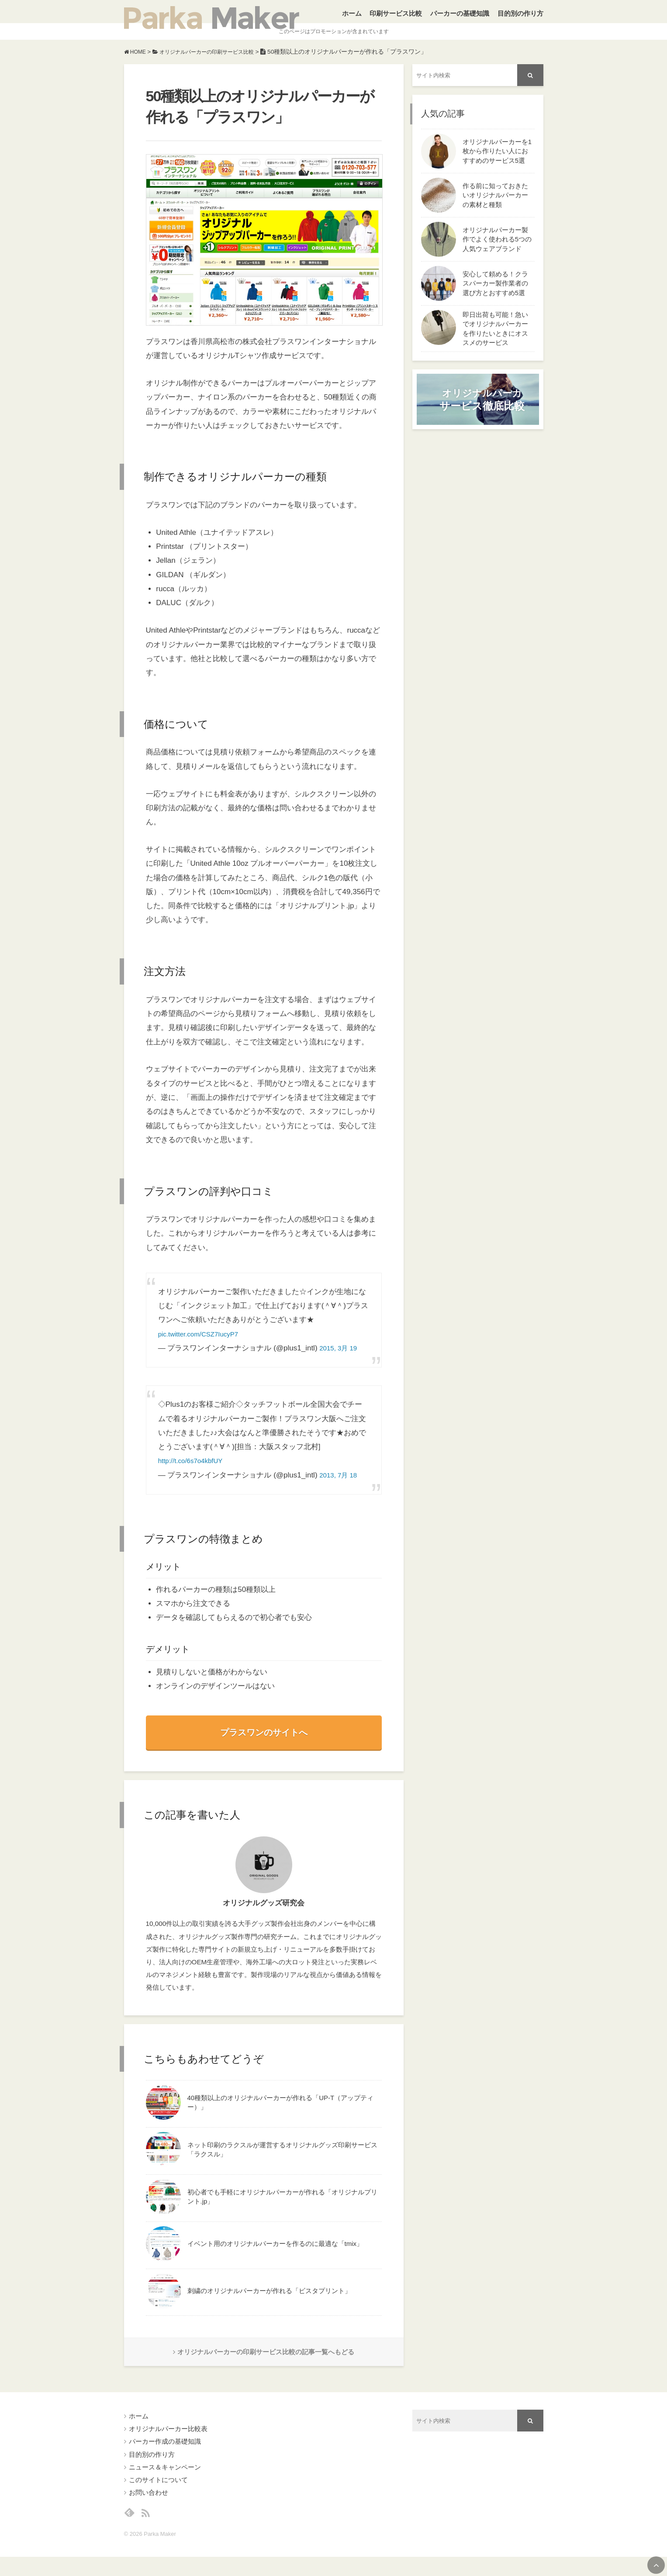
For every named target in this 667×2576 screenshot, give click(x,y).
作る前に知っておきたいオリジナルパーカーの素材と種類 (495, 207)
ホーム (352, 17)
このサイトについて (158, 2495)
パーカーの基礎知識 (459, 17)
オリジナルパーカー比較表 (168, 2444)
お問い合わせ (148, 2508)
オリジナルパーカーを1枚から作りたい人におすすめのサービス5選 (497, 163)
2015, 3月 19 (340, 1360)
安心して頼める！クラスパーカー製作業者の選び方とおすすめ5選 (495, 295)
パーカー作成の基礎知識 (165, 2457)
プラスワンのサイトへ (264, 1744)
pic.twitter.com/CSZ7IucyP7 (203, 1346)
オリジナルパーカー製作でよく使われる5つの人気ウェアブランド (497, 251)
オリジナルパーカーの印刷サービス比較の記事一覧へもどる (263, 2366)
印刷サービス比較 (396, 17)
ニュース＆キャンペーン (165, 2482)
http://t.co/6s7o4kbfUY (194, 1473)
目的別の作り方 (520, 17)
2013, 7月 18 (340, 1487)
